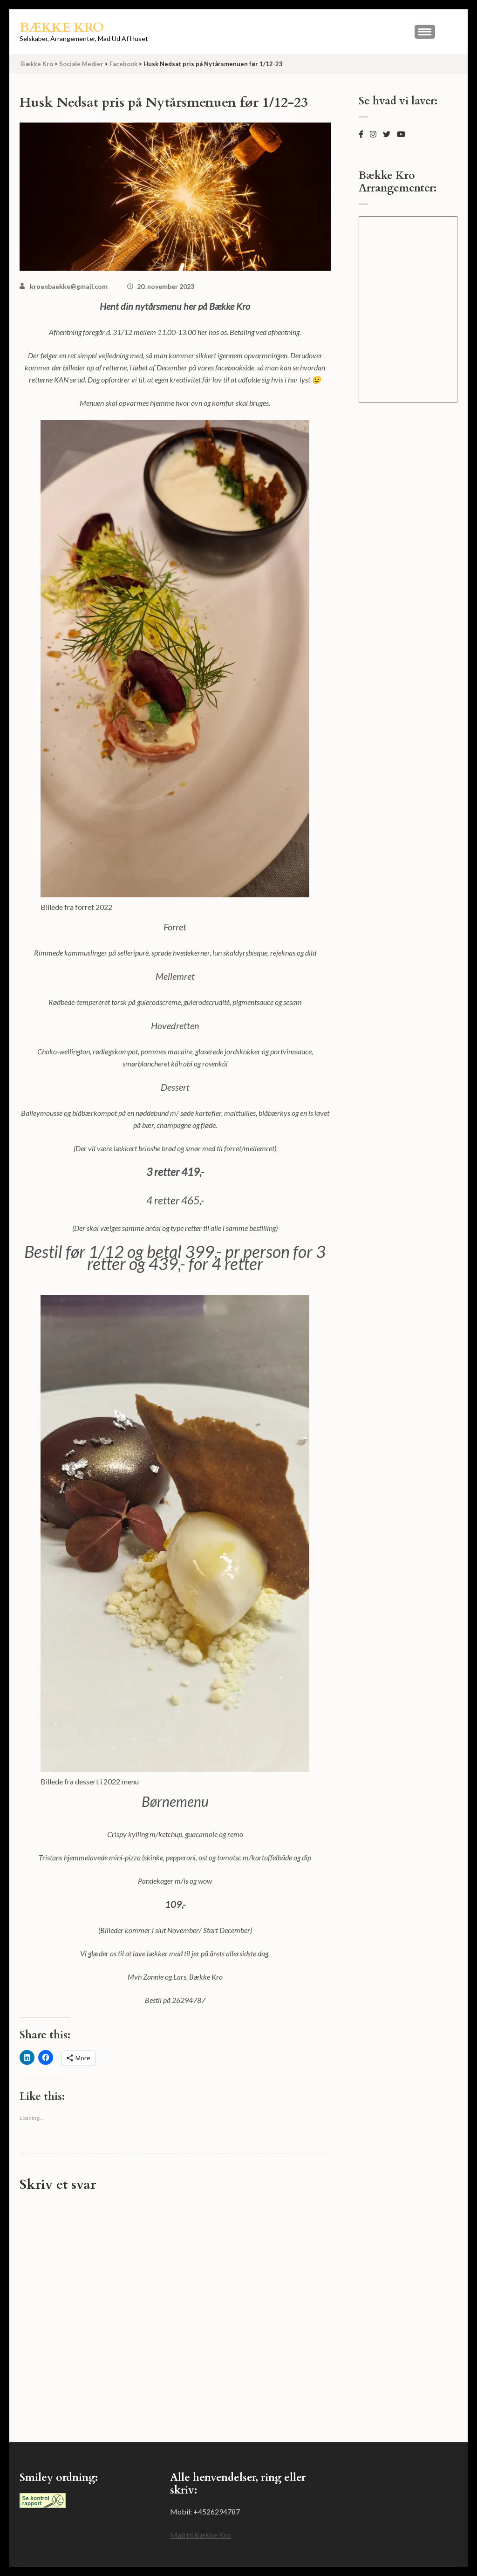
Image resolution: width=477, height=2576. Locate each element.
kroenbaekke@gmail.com (69, 286)
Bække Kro (62, 27)
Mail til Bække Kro (200, 2534)
